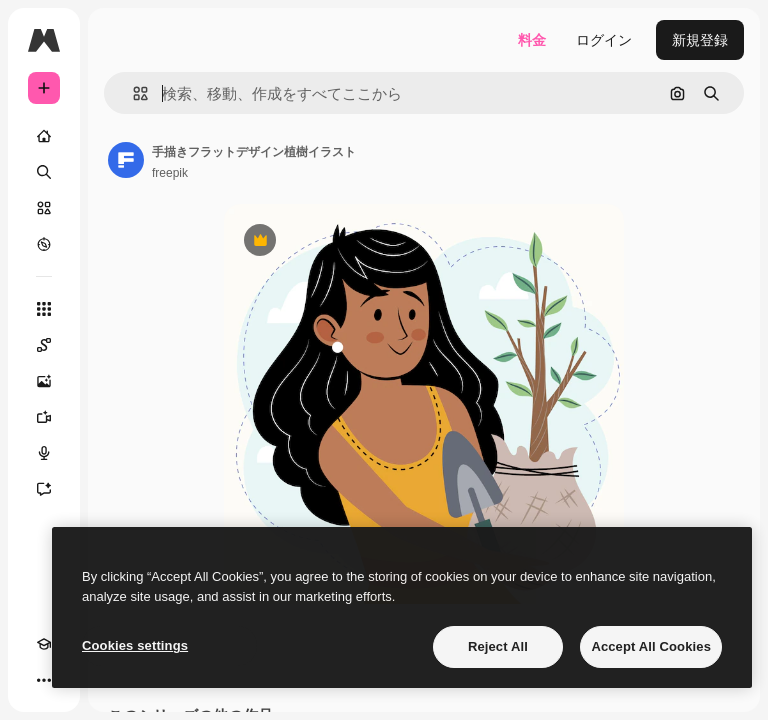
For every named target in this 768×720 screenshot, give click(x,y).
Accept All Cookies (651, 646)
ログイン (604, 40)
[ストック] (44, 208)
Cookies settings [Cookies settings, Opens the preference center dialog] (135, 645)
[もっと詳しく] (44, 244)
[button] (132, 93)
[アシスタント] (44, 489)
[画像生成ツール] (44, 381)
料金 (532, 40)
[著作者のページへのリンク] (126, 160)
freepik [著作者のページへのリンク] (170, 173)
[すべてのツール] (44, 309)
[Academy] (44, 644)
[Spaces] (44, 345)
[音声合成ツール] (44, 453)
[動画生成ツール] (44, 417)
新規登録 (700, 40)
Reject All (498, 646)
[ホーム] (44, 136)
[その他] (44, 680)
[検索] (44, 172)
